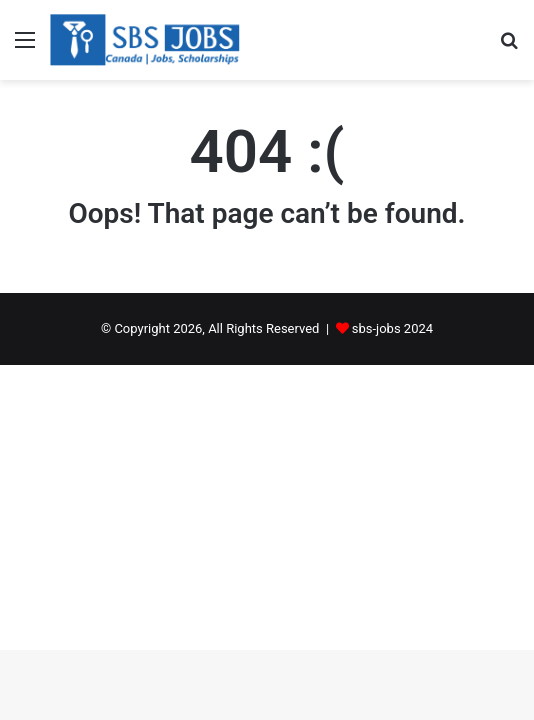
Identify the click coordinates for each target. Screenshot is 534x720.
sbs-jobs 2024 (392, 328)
